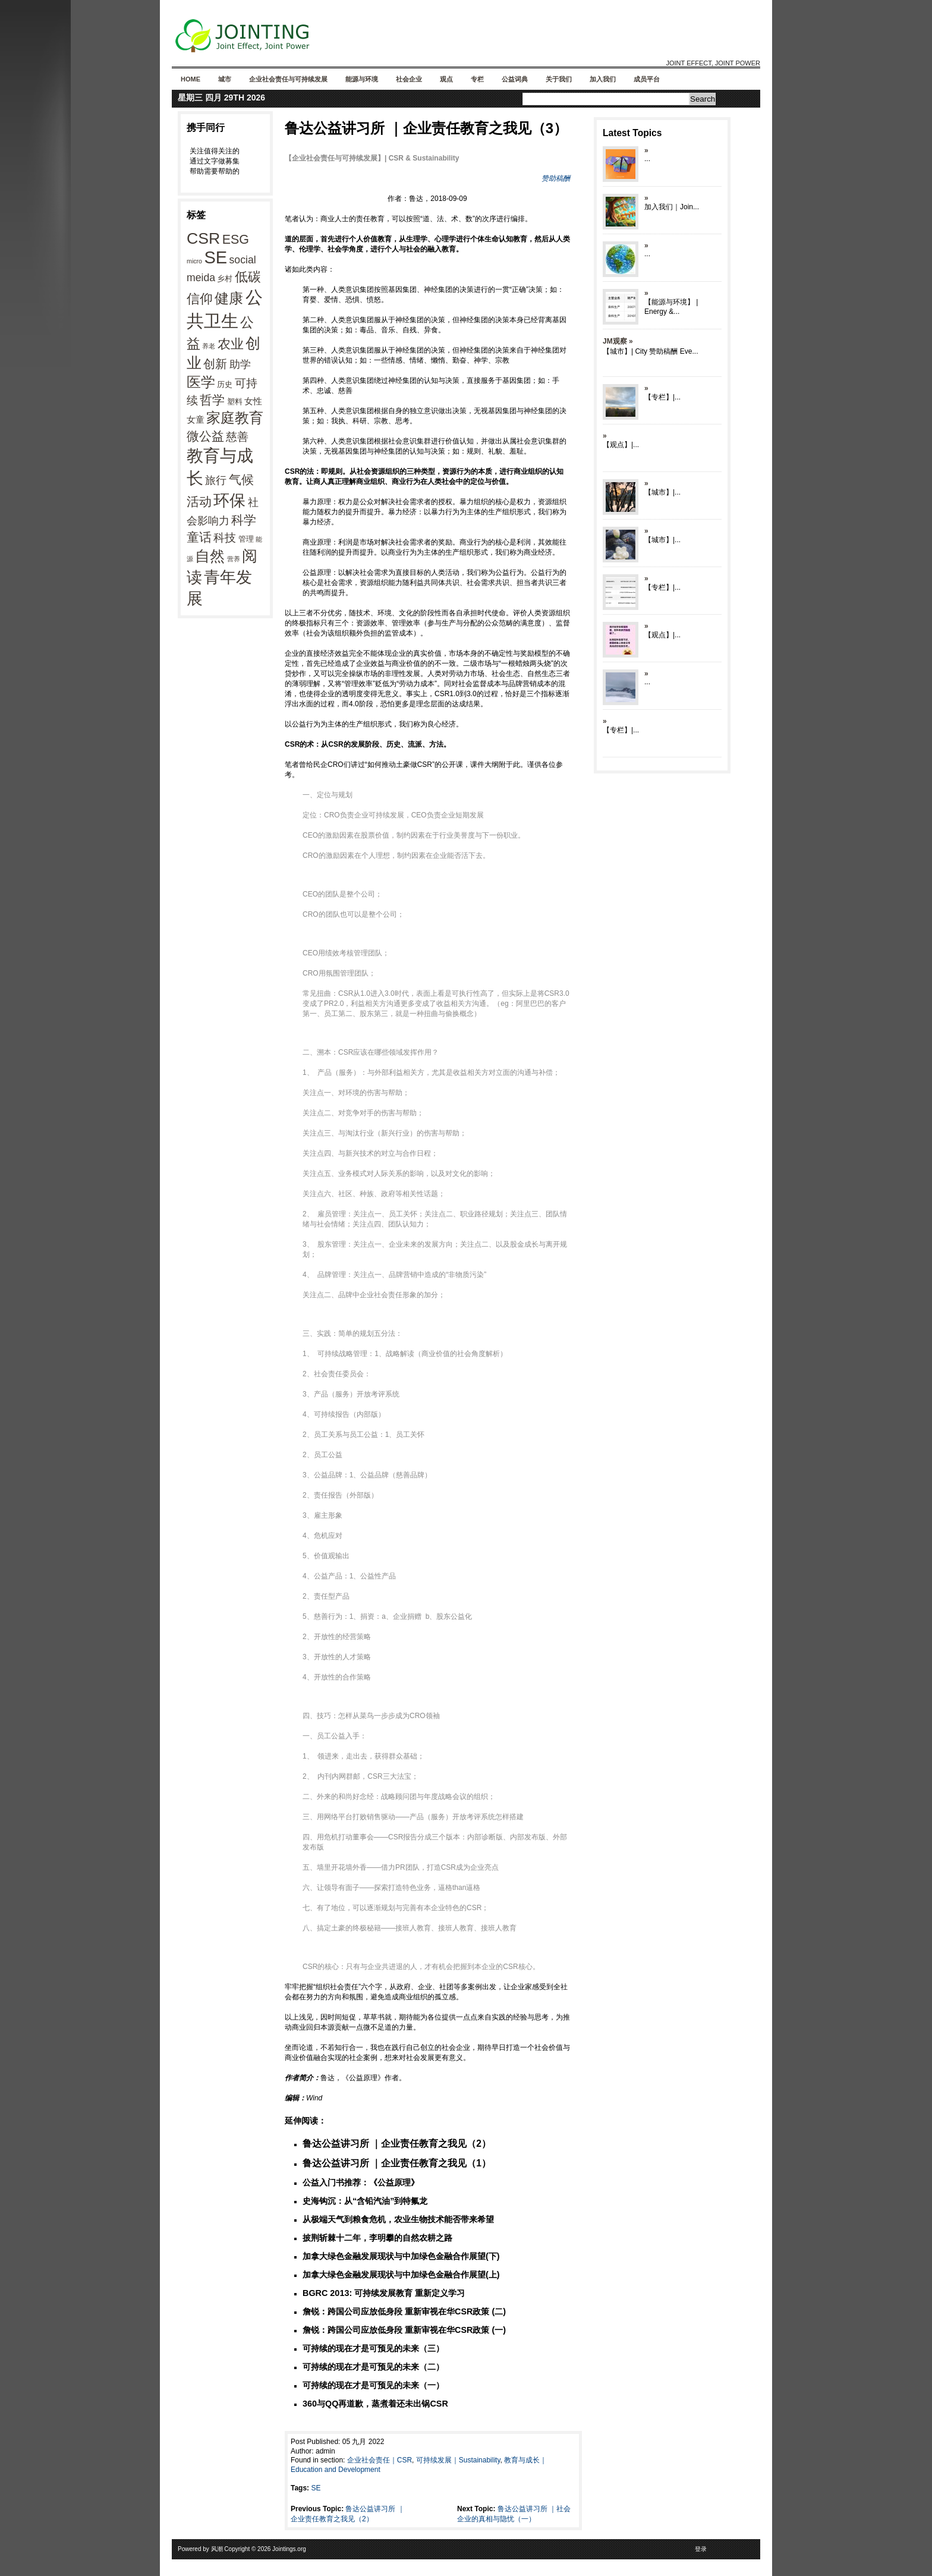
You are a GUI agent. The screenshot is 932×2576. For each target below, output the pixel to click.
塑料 (235, 401)
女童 (195, 419)
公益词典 (515, 79)
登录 (701, 2549)
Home (190, 79)
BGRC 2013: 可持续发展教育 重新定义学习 (384, 2293)
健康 (229, 298)
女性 (253, 401)
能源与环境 (361, 79)
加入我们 (603, 79)
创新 (215, 363)
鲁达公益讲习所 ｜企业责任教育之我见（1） (397, 2163)
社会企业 (409, 79)
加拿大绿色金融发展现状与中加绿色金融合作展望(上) (401, 2274)
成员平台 (647, 79)
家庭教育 (234, 418)
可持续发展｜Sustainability (458, 2460)
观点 (446, 79)
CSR (203, 238)
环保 (229, 500)
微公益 (205, 436)
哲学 (212, 400)
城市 (224, 79)
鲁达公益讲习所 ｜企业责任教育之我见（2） (397, 2143)
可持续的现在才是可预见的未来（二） (373, 2366)
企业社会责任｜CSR (379, 2460)
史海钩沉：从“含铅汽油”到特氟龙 (365, 2201)
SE (215, 257)
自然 (210, 556)
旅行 (215, 480)
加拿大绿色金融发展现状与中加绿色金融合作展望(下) (401, 2256)
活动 (199, 501)
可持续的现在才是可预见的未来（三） (373, 2348)
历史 (224, 384)
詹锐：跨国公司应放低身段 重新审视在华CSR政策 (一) (404, 2330)
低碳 (248, 276)
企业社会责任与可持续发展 (288, 79)
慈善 (237, 436)
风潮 (217, 2549)
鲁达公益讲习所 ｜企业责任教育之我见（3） (426, 128)
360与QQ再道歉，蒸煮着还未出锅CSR (375, 2403)
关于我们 (559, 79)
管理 (246, 538)
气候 (241, 480)
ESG (235, 239)
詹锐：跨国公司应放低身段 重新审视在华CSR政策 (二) (404, 2311)
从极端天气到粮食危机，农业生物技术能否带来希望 (398, 2219)
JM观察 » (618, 341)
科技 (224, 537)
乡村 (224, 278)
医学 (201, 382)
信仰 (200, 298)
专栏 (477, 79)
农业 (231, 343)
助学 (240, 364)
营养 (233, 558)
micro (194, 261)
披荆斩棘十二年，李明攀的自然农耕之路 (377, 2237)
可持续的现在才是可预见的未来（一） (373, 2385)
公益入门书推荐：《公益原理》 (361, 2182)
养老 (208, 346)
